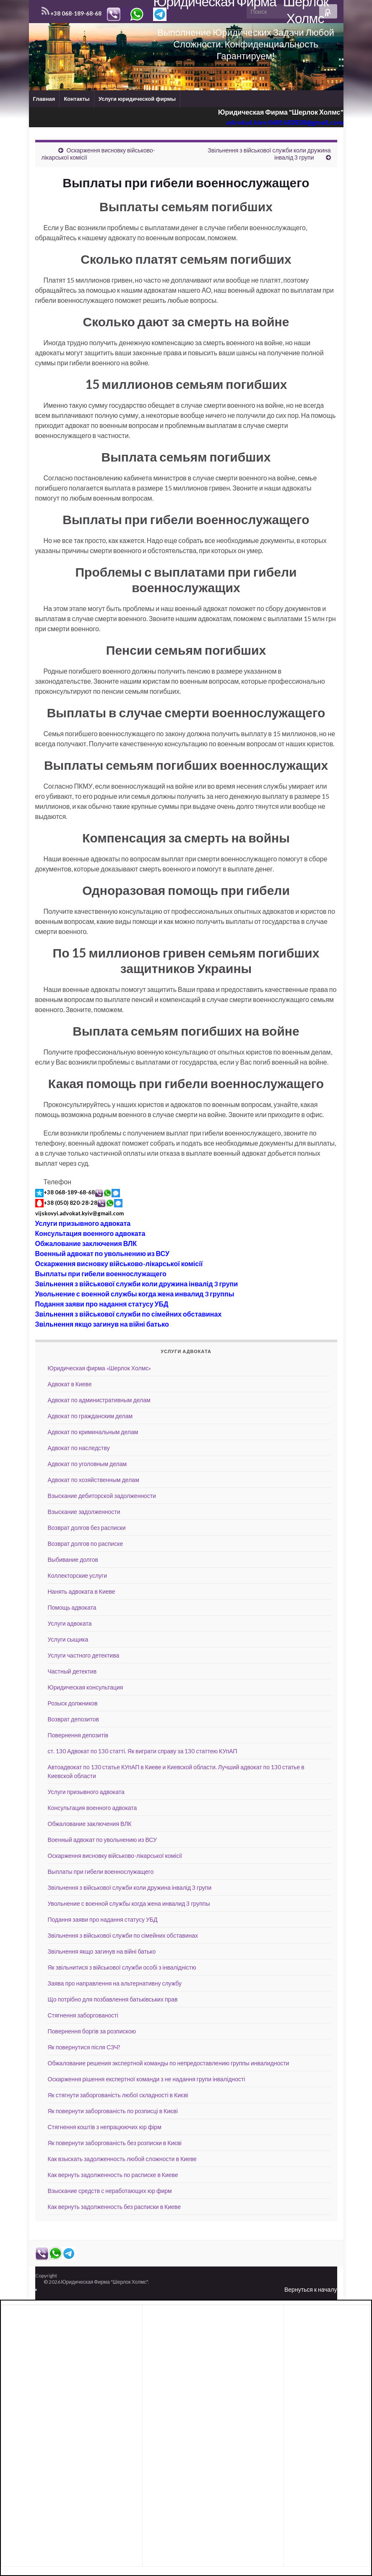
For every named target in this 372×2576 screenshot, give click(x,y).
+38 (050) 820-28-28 (70, 1202)
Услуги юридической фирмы (137, 98)
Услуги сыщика (68, 1639)
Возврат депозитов (73, 1719)
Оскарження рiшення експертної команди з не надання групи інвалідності (146, 2079)
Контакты (76, 98)
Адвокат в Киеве (70, 1384)
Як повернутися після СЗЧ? (84, 2047)
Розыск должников (73, 1703)
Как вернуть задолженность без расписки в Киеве (114, 2206)
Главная (44, 98)
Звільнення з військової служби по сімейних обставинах (128, 1314)
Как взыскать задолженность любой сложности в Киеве (122, 2158)
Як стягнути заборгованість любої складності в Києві (118, 2095)
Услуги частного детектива (84, 1655)
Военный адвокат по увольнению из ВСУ (102, 1253)
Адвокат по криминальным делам (93, 1431)
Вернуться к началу (310, 2289)
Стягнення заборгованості (83, 2015)
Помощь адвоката (72, 1607)
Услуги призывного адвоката (83, 1223)
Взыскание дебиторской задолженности (102, 1495)
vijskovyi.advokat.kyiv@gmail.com (79, 1213)
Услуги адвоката (70, 1623)
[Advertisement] (72, 2329)
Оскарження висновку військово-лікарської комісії (119, 1263)
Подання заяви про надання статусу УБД (102, 1304)
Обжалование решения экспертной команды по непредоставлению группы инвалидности (168, 2063)
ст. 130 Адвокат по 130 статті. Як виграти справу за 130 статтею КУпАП (142, 1751)
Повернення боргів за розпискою (92, 2031)
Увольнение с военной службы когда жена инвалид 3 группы (134, 1294)
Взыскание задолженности (84, 1511)
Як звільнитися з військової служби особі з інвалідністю (122, 1967)
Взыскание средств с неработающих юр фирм (110, 2190)
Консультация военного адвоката (90, 1233)
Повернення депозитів (78, 1735)
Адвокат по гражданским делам (90, 1415)
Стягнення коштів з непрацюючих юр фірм (104, 2126)
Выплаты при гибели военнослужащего (100, 1274)
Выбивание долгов (73, 1559)
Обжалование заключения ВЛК (86, 1243)
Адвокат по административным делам (99, 1399)
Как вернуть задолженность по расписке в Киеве (113, 2174)
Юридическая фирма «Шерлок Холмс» (99, 1368)
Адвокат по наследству (79, 1447)
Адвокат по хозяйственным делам (93, 1479)
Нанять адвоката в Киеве (81, 1591)
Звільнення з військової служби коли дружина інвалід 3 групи (136, 1284)
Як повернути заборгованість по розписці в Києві (113, 2110)
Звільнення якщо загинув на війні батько (102, 1324)
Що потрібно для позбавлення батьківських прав (113, 1999)
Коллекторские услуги (77, 1575)
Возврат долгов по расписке (85, 1543)
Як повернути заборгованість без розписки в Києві (115, 2142)
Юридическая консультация (85, 1687)
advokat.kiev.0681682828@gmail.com (284, 122)
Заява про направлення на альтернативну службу (115, 1983)
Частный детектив (72, 1671)
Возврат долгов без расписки (87, 1527)
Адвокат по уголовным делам (87, 1463)
